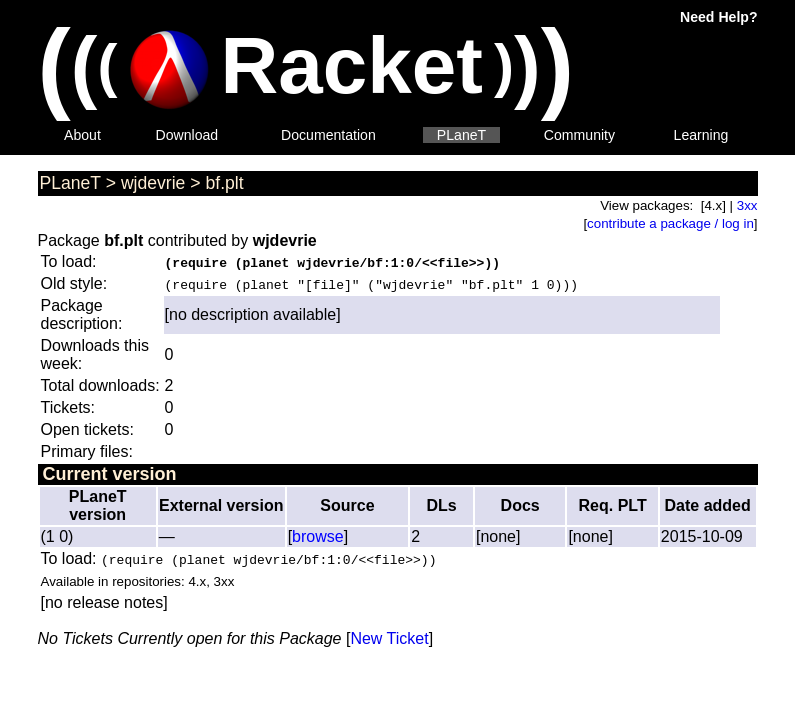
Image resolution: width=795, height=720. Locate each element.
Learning (701, 135)
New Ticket (389, 638)
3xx (747, 205)
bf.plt (224, 183)
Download (187, 135)
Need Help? (718, 17)
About (82, 135)
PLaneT (461, 135)
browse (318, 536)
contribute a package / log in (670, 223)
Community (579, 135)
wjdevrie (153, 183)
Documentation (328, 135)
